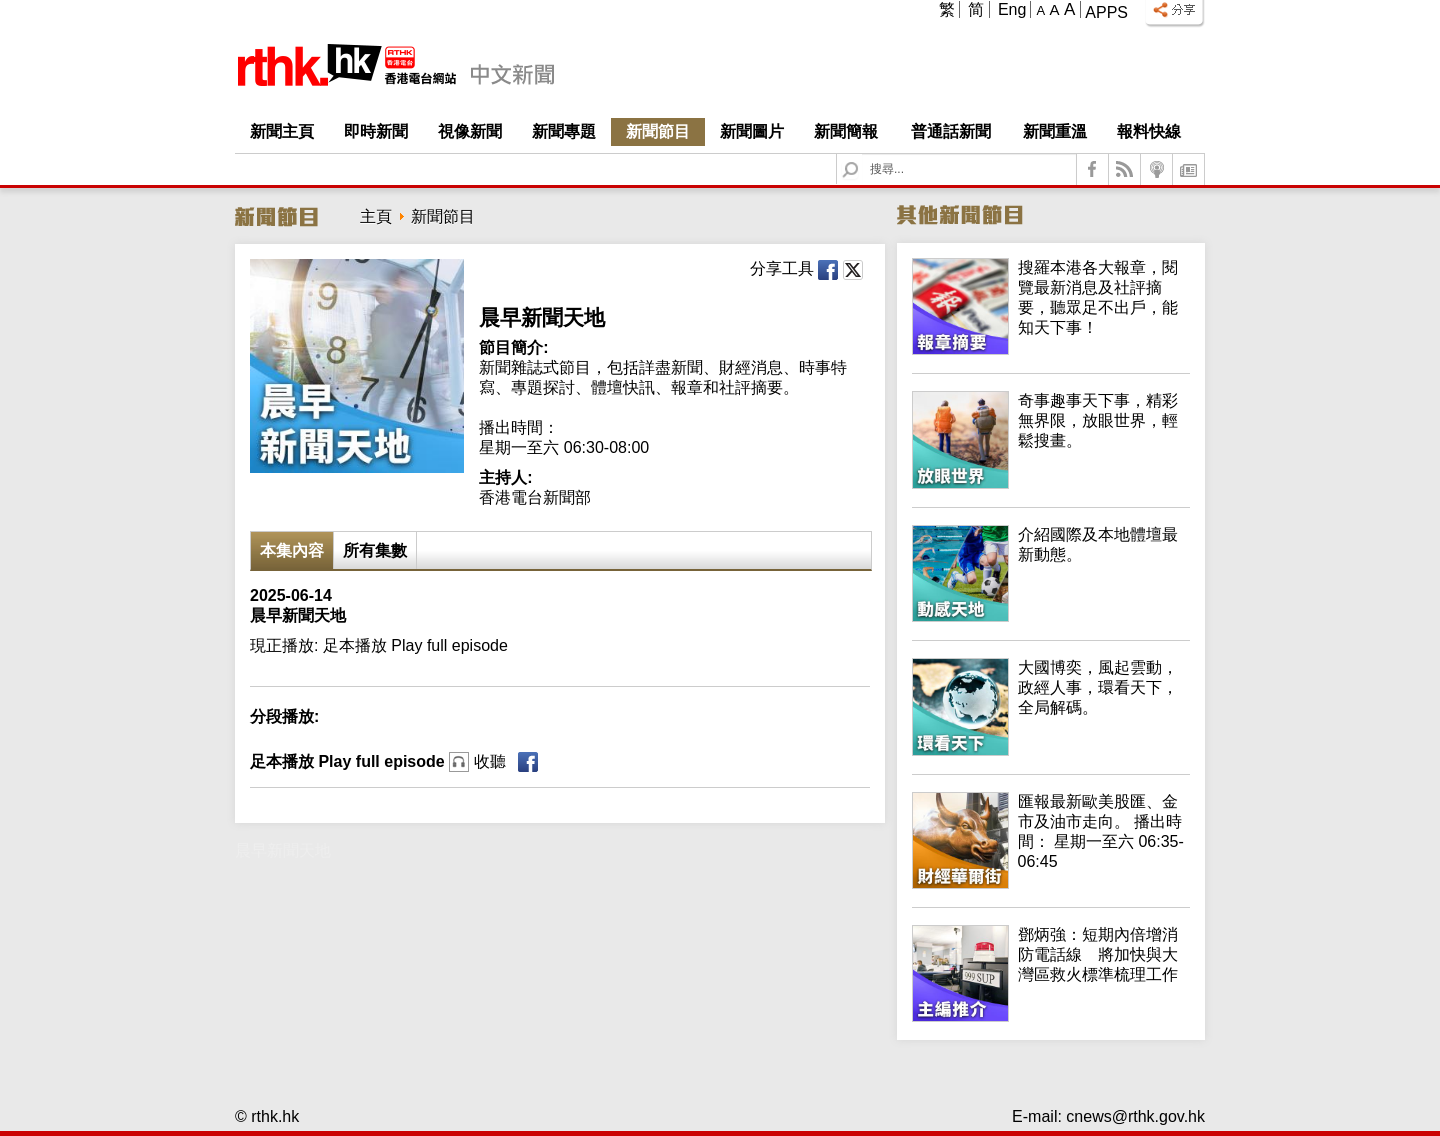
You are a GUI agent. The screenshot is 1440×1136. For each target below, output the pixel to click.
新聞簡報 (846, 131)
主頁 (376, 216)
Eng (1012, 9)
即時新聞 (376, 131)
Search (862, 154)
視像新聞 (470, 131)
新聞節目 (658, 131)
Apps (1106, 12)
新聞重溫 (1055, 131)
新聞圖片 (752, 131)
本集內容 (292, 550)
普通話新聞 (951, 131)
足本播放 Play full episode (378, 761)
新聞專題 (564, 131)
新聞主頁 (282, 131)
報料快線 (1149, 131)
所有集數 (375, 550)
